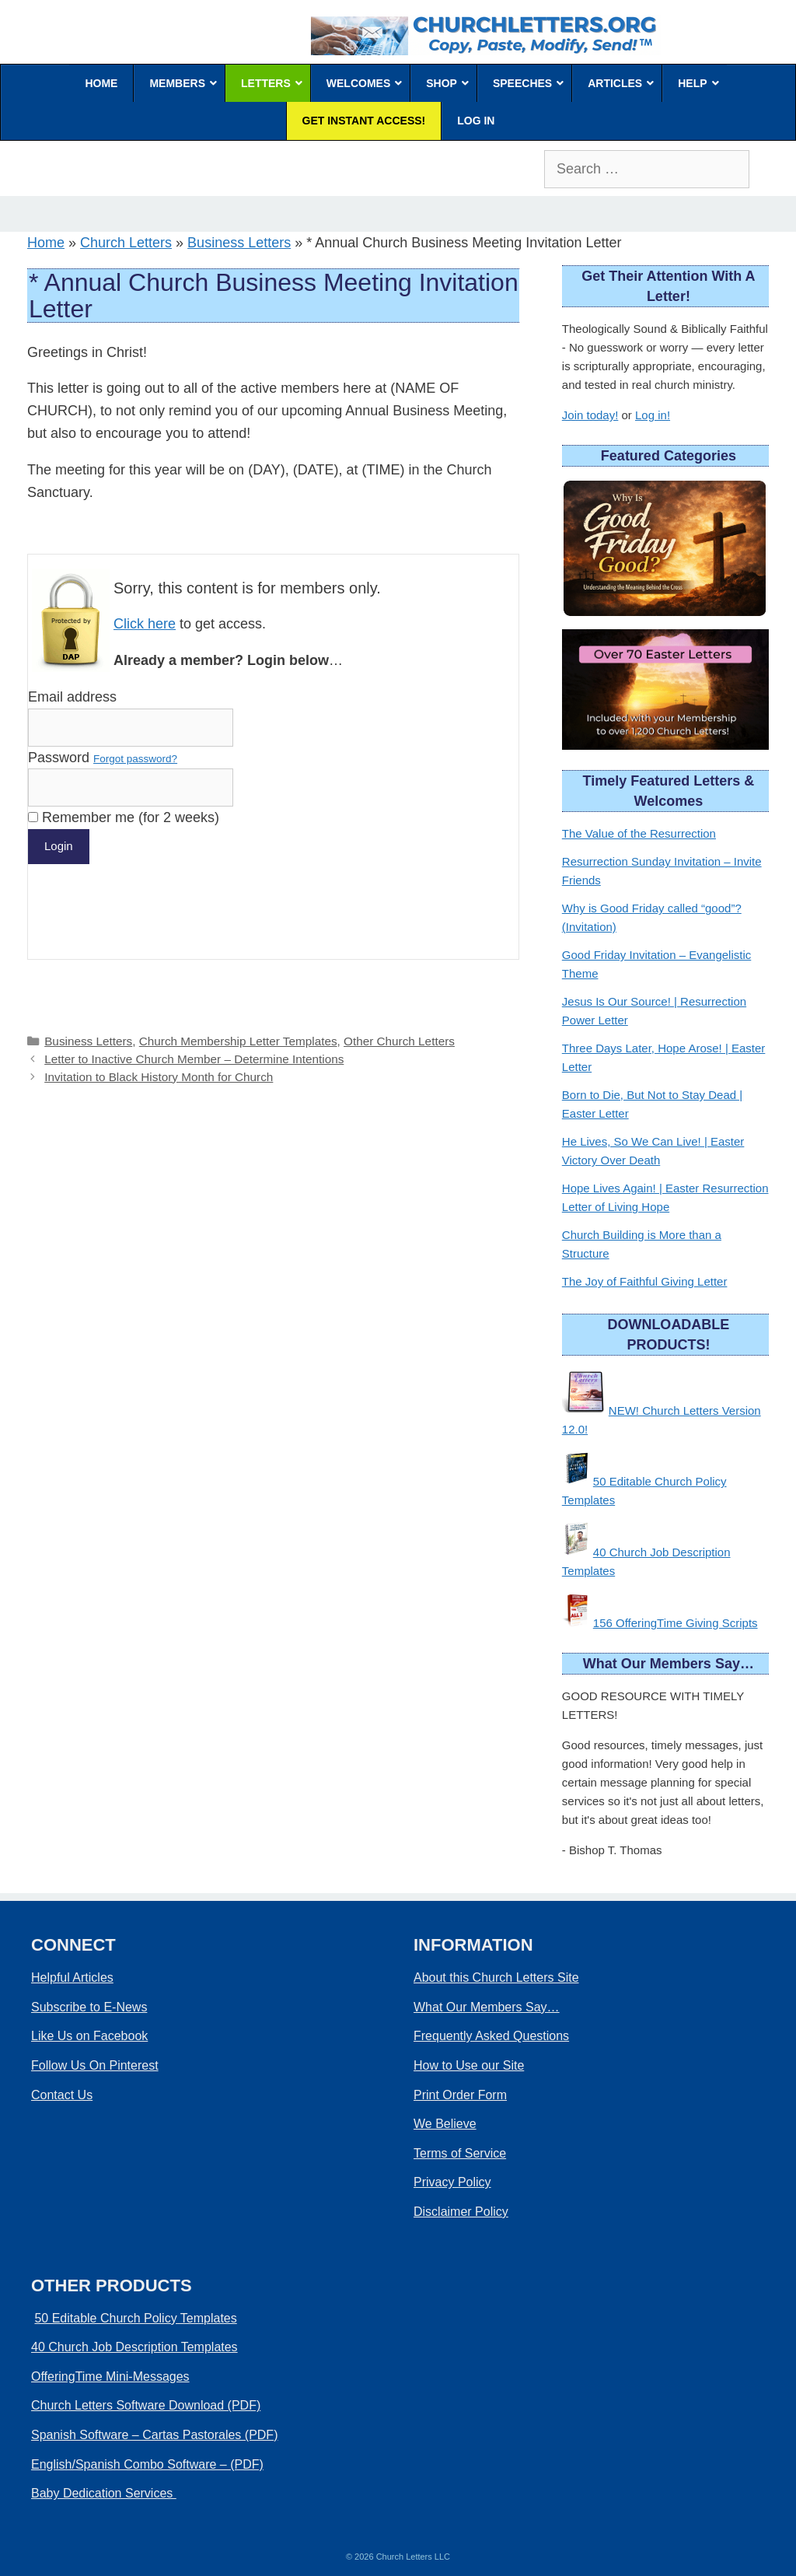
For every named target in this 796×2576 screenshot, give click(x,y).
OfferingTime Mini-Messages (110, 2376)
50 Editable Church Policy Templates (135, 2318)
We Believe (445, 2123)
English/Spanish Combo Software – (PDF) (147, 2464)
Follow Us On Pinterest (95, 2065)
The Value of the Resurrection (639, 833)
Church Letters (126, 242)
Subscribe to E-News (89, 2007)
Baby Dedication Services (103, 2493)
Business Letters (239, 242)
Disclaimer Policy (461, 2211)
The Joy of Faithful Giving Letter (645, 1281)
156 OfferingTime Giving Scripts (675, 1622)
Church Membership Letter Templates (238, 1041)
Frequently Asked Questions (491, 2035)
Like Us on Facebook (89, 2035)
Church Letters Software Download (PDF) (145, 2405)
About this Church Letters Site (496, 1977)
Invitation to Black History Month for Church (158, 1076)
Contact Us (62, 2095)
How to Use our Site (469, 2065)
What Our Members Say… (487, 2007)
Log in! (652, 415)
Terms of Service (460, 2153)
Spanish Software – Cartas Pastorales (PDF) (154, 2434)
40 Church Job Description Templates (134, 2347)
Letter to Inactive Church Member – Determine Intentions (194, 1059)
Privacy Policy (452, 2182)
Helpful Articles (72, 1977)
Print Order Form (460, 2095)
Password (102, 757)
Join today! (590, 415)
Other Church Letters (399, 1041)
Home (46, 242)
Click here (144, 624)
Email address (72, 697)
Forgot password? (135, 759)
